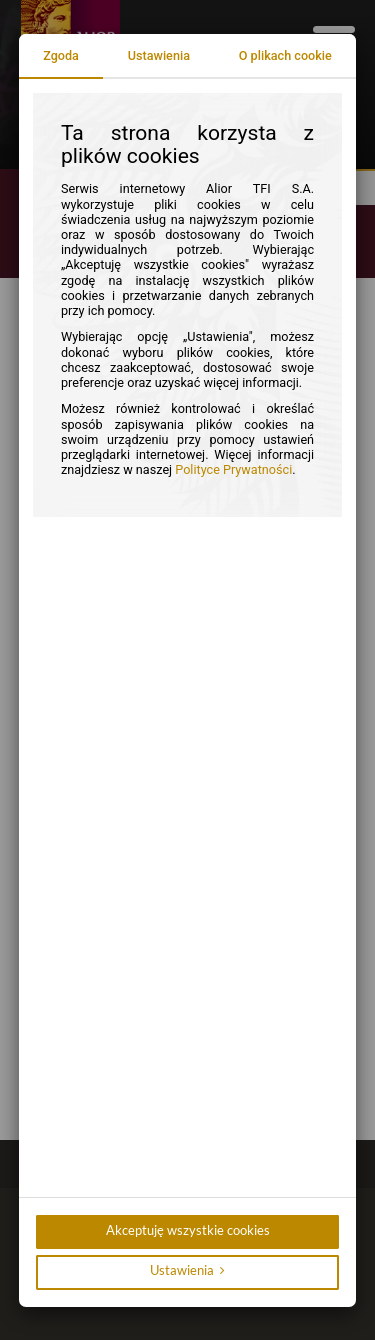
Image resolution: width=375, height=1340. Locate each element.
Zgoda (61, 55)
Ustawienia (159, 55)
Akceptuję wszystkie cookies (188, 1230)
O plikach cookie (285, 55)
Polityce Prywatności (233, 469)
